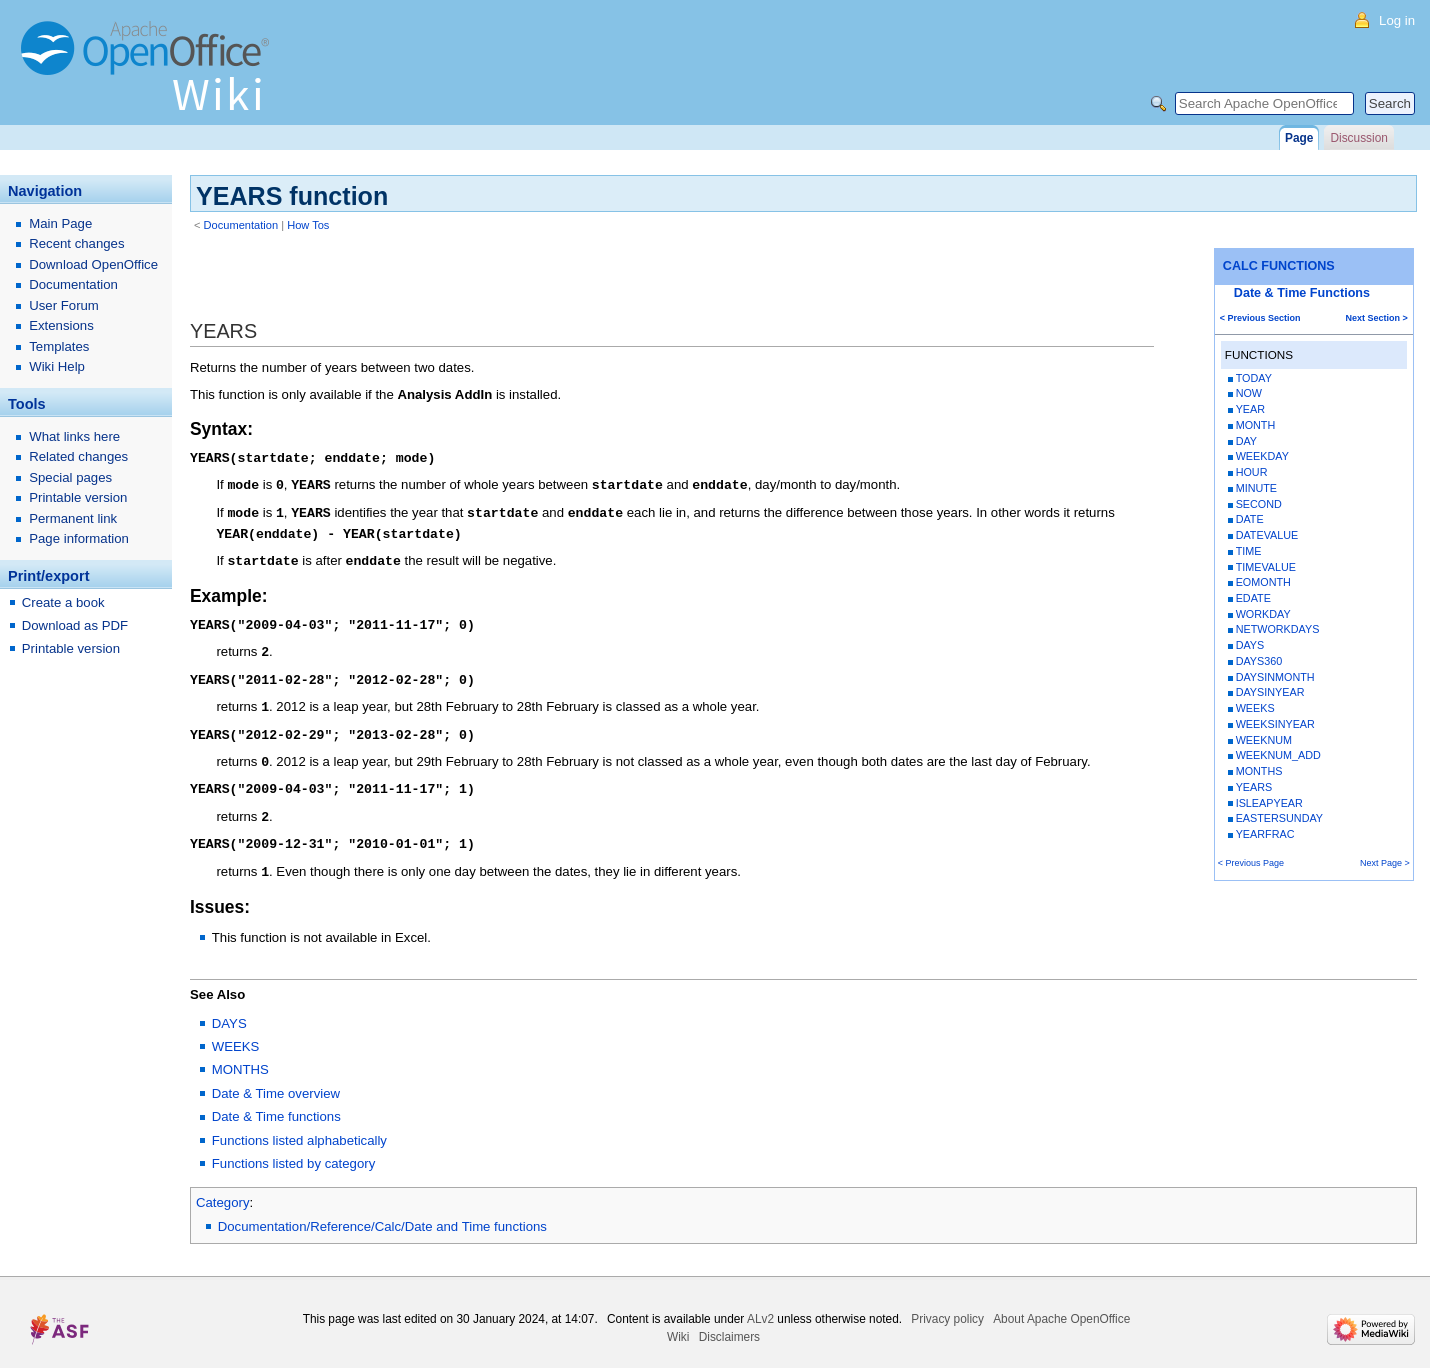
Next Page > (1385, 863)
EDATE (1253, 598)
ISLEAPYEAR (1269, 803)
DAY (1246, 441)
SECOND (1259, 504)
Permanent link (73, 518)
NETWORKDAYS (1278, 629)
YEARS (1254, 787)
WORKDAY (1263, 614)
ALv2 (760, 1304)
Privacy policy (947, 1304)
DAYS (1250, 645)
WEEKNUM (1264, 740)
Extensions (61, 325)
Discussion (1358, 138)
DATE (1250, 519)
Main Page (60, 223)
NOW (1249, 393)
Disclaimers (729, 1322)
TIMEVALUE (1266, 567)
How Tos (308, 225)
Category (223, 1187)
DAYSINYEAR (1270, 692)
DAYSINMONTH (1275, 677)
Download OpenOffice (93, 264)
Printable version (78, 497)
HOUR (1252, 472)
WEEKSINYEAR (1275, 724)
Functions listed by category (293, 1148)
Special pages (70, 477)
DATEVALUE (1267, 535)
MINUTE (1256, 488)
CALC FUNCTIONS (1279, 266)
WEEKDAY (1262, 456)
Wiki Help (57, 366)
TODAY (1254, 378)
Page (1299, 138)
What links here (74, 436)
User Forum (64, 305)
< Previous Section (1260, 318)
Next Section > (1377, 318)
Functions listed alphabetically (299, 1125)
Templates (59, 346)
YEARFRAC (1265, 834)
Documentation (241, 225)
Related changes (78, 456)
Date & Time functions (276, 1101)
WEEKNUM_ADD (1278, 755)
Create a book (63, 602)
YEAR (1250, 409)
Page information (79, 538)
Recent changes (76, 243)
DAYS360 (1259, 661)
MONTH (1256, 425)
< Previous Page (1251, 863)
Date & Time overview (276, 1078)
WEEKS (1255, 708)
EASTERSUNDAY (1279, 818)
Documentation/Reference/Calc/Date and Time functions (382, 1211)
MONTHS (1259, 771)
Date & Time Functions (1302, 293)
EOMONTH (1263, 582)
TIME (1249, 551)
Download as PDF (75, 625)
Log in (1397, 20)
